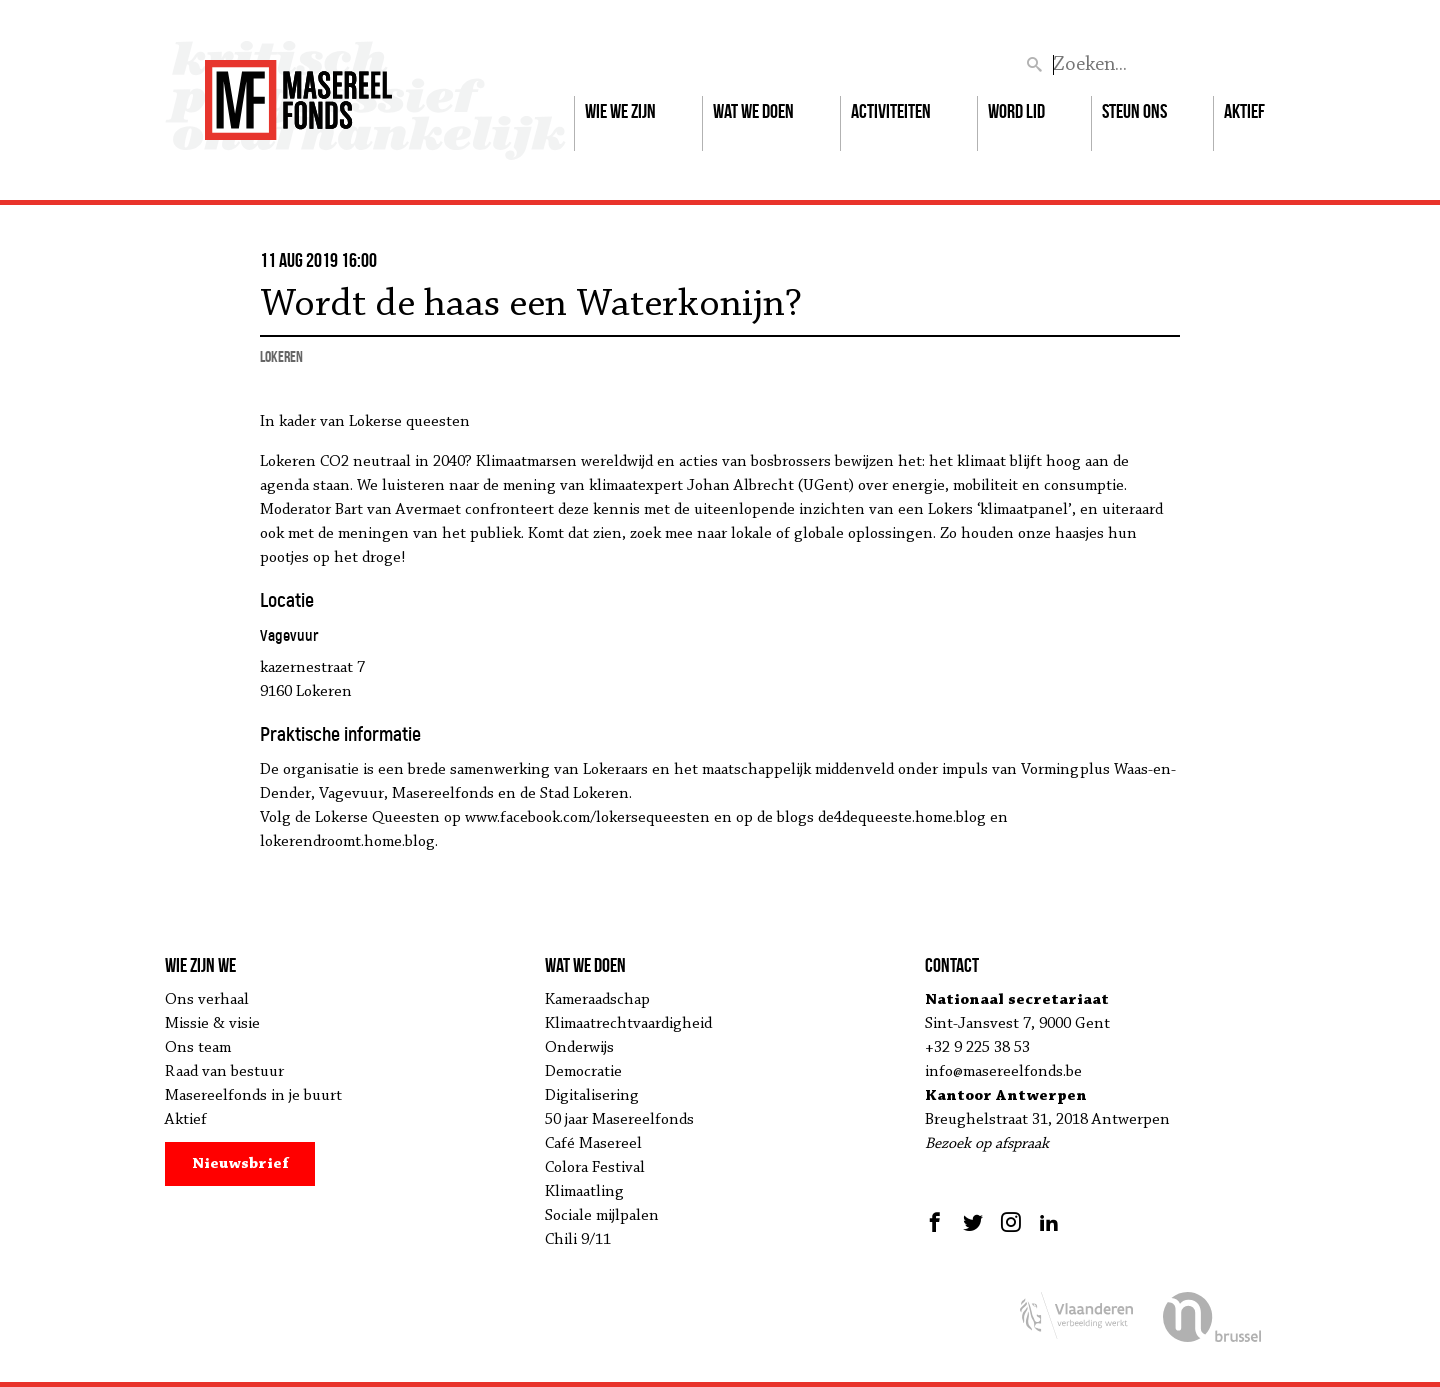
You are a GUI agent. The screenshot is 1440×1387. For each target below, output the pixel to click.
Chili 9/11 (578, 1240)
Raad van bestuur (224, 1072)
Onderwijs (579, 1048)
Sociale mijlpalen (602, 1216)
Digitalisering (592, 1096)
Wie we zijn (620, 111)
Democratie (583, 1072)
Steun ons (1134, 111)
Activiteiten (891, 111)
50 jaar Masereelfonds (619, 1120)
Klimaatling (584, 1192)
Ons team (198, 1048)
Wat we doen (753, 111)
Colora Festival (595, 1168)
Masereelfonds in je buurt (253, 1096)
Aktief (1244, 111)
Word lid (1016, 111)
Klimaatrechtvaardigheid (628, 1024)
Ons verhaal (207, 1000)
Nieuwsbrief (240, 1164)
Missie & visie (212, 1024)
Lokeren (281, 356)
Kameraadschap (597, 1000)
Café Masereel (593, 1144)
